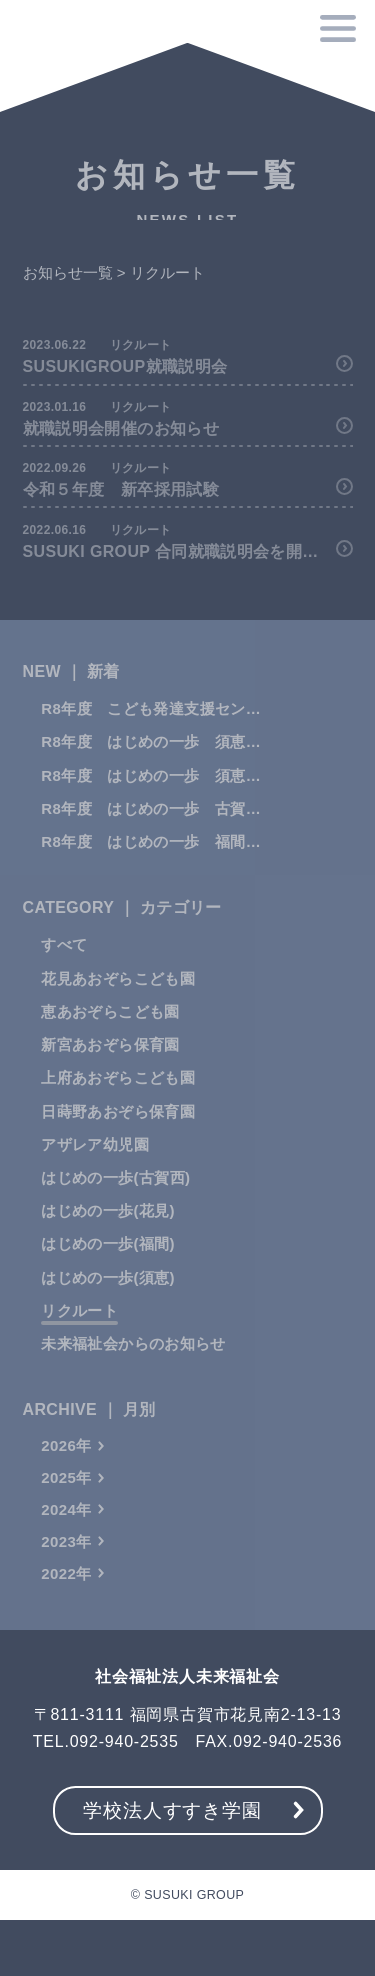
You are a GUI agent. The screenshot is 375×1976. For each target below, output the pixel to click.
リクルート (79, 1328)
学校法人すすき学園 (172, 1810)
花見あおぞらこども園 (118, 995)
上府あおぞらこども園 (118, 1095)
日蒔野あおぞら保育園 (118, 1128)
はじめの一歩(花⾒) (108, 1228)
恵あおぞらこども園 (110, 1029)
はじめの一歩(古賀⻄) (115, 1195)
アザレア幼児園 (95, 1161)
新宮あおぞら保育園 (110, 1062)
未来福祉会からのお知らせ (133, 1361)
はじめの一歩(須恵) (108, 1294)
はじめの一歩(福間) (108, 1261)
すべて (64, 962)
